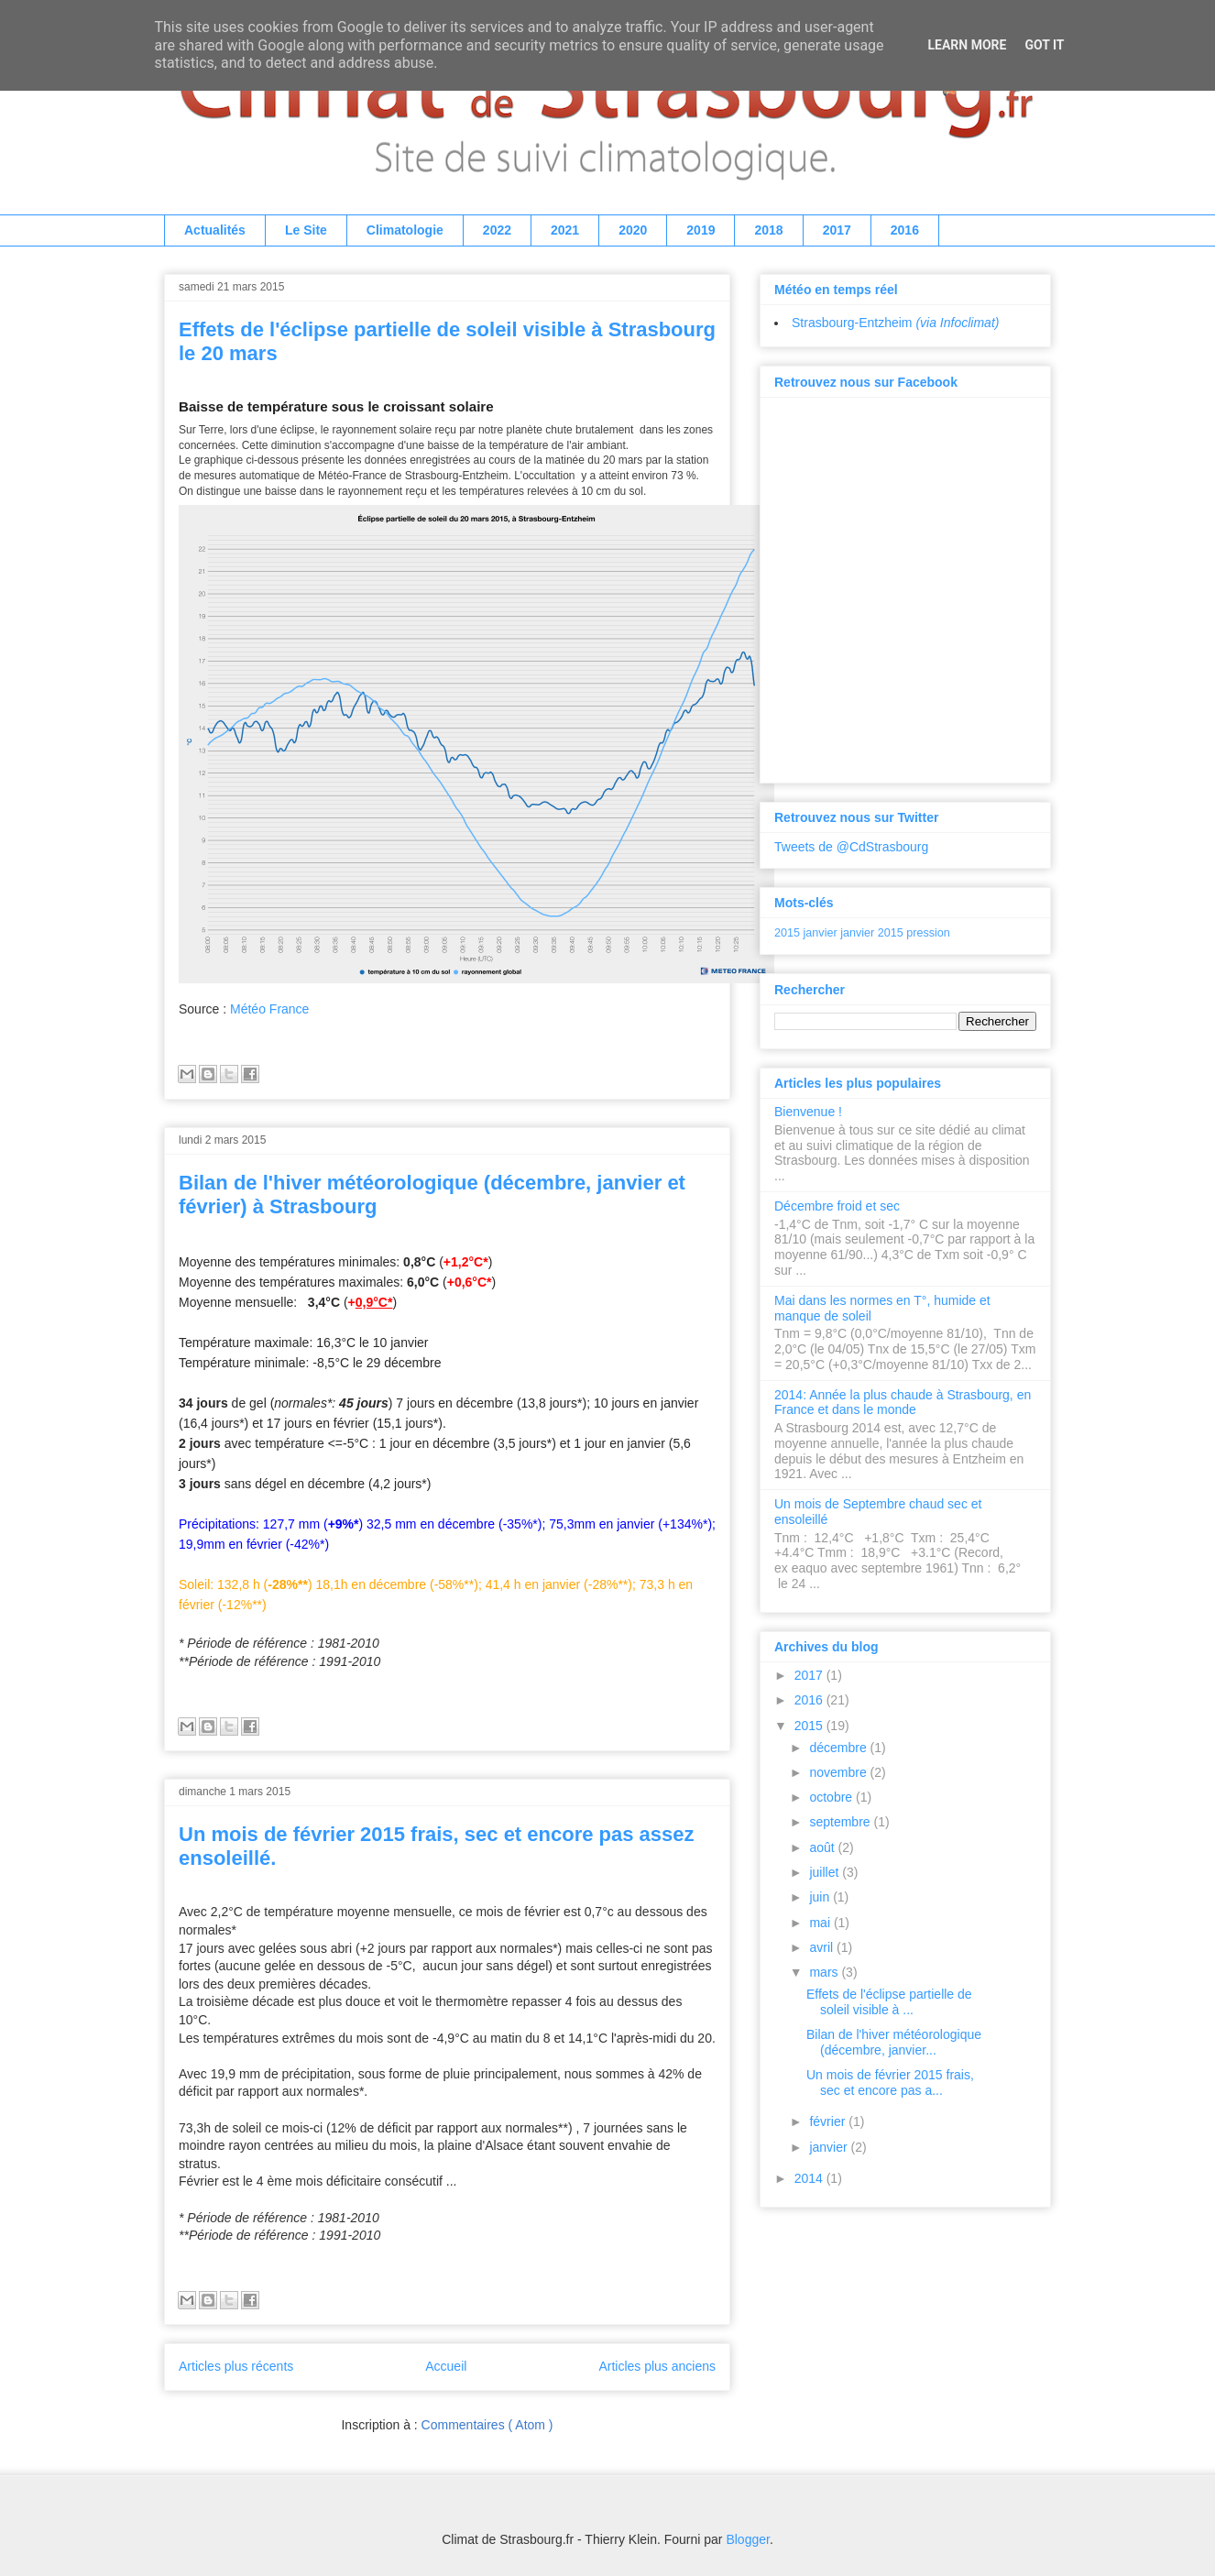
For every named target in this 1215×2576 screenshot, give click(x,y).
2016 (905, 230)
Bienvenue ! (808, 1111)
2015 (787, 932)
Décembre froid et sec (837, 1206)
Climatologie (405, 230)
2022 (497, 230)
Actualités (215, 230)
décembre (839, 1747)
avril (823, 1947)
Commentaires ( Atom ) (487, 2424)
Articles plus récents (236, 2366)
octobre (832, 1797)
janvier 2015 (871, 932)
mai (821, 1922)
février (828, 2121)
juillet (825, 1872)
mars (825, 1972)
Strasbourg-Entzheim (895, 322)
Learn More (966, 45)
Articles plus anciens (657, 2366)
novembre (839, 1772)
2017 (837, 230)
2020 (632, 230)
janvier (820, 932)
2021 (565, 230)
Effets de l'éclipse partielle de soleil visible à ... (889, 2002)
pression (928, 932)
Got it (1044, 45)
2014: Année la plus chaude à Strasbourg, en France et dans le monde (902, 1402)
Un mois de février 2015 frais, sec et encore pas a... (890, 2082)
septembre (841, 1821)
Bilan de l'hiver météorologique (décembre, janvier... (893, 2042)
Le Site (306, 230)
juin (821, 1897)
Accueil (445, 2366)
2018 (768, 230)
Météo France (269, 1009)
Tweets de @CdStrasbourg (851, 846)
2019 (700, 230)
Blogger (747, 2539)
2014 (810, 2178)
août (823, 1847)
